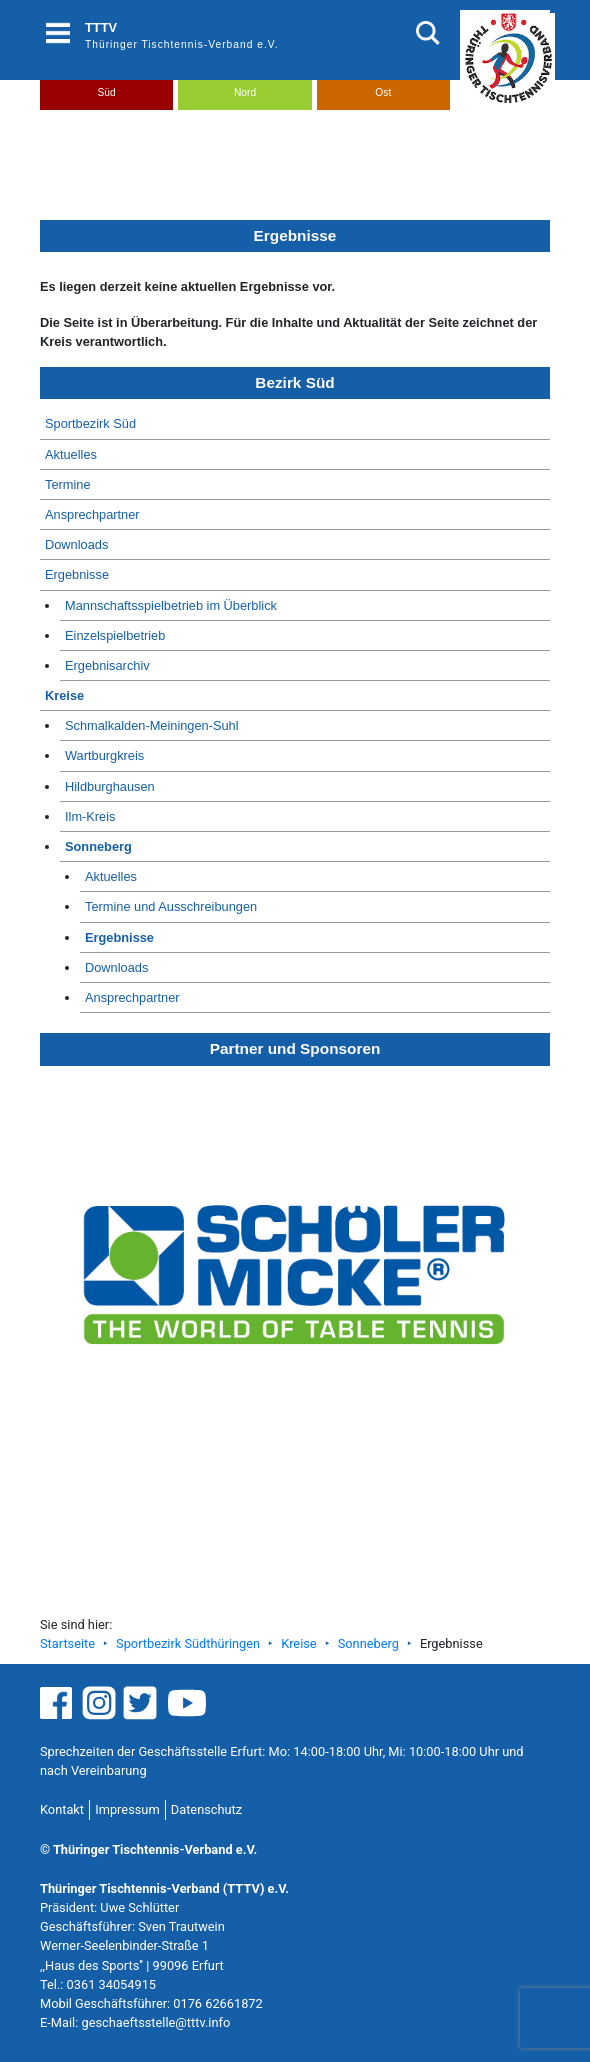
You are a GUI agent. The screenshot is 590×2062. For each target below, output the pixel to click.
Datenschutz (206, 1809)
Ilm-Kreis (90, 816)
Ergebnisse (77, 574)
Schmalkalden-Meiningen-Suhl (152, 725)
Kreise (64, 695)
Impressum (127, 1809)
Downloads (76, 544)
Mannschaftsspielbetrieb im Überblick (171, 605)
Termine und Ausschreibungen (171, 906)
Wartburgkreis (104, 755)
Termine (68, 484)
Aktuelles (71, 454)
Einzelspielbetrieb (115, 635)
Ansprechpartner (92, 514)
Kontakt (62, 1809)
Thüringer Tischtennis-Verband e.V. (182, 44)
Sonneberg (98, 846)
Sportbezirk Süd (90, 423)
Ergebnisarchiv (107, 665)
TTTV (101, 27)
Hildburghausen (110, 786)
